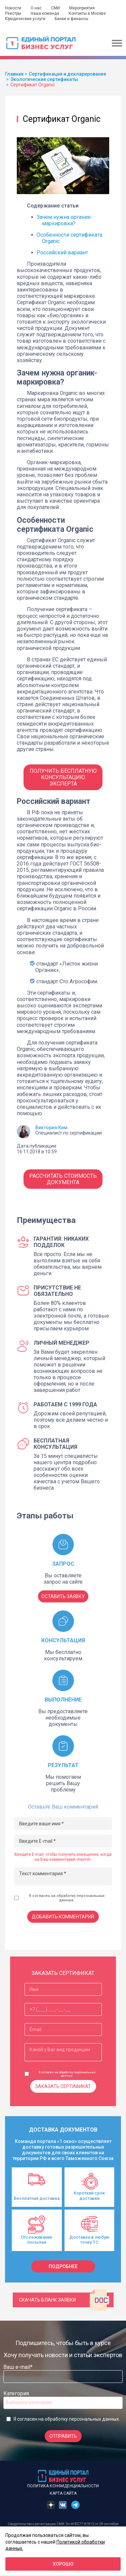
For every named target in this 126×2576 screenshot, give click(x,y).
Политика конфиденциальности (63, 2486)
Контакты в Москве (87, 13)
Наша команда (45, 13)
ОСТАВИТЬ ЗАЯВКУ (63, 1596)
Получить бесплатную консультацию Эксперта (63, 777)
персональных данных (94, 2419)
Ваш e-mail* (18, 2367)
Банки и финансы (71, 18)
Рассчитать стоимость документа (63, 1179)
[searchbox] (32, 2402)
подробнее (63, 2266)
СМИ (55, 8)
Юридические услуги (25, 18)
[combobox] (63, 2403)
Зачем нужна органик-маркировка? (65, 220)
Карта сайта (63, 2493)
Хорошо (63, 2564)
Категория (16, 2393)
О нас (36, 8)
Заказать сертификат (63, 2086)
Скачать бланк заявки (64, 2300)
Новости (13, 8)
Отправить (63, 2436)
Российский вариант (62, 252)
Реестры (13, 13)
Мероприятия (82, 8)
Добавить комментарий (63, 1916)
